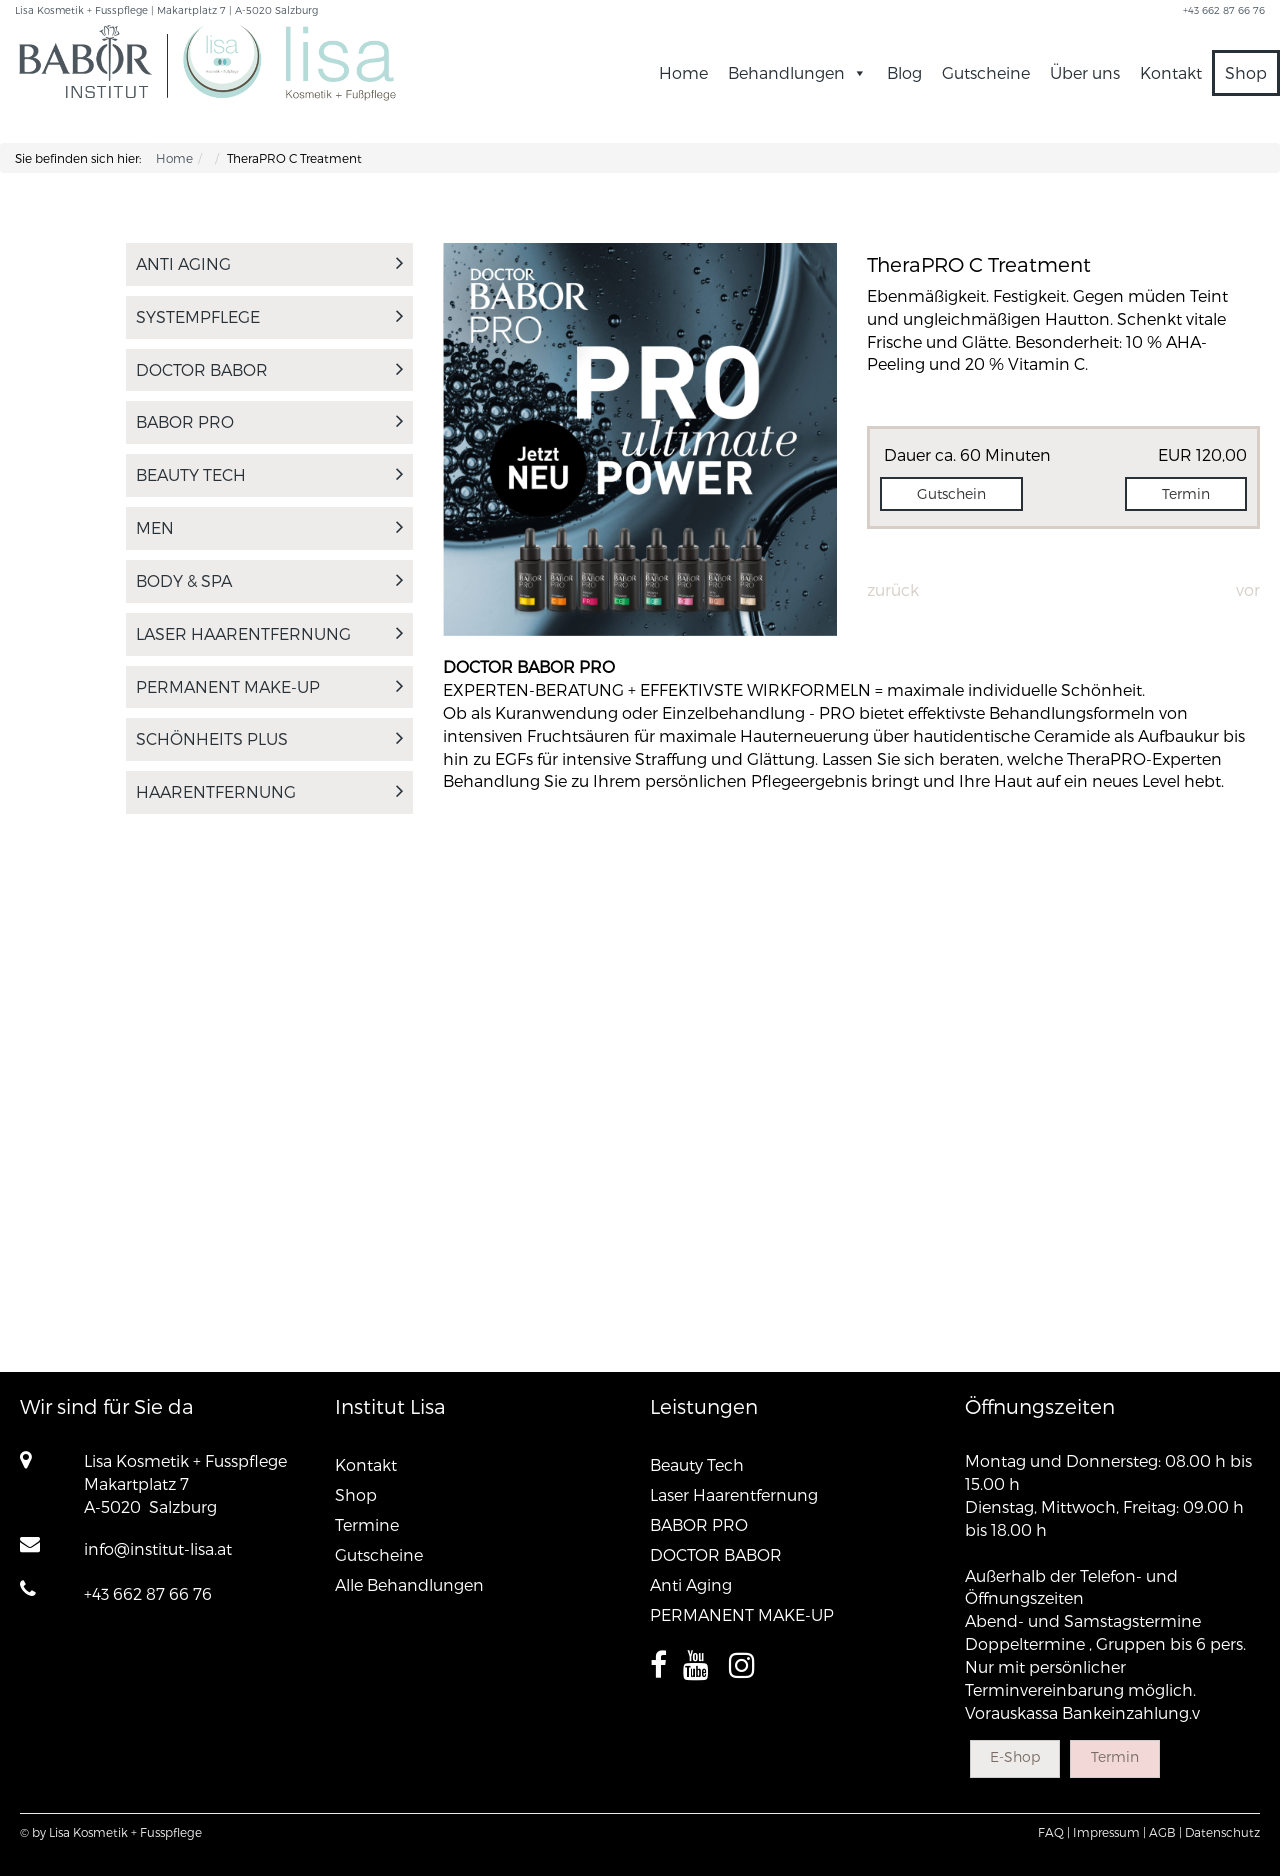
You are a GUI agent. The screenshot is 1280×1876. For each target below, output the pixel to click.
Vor (1248, 589)
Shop (1246, 72)
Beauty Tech (270, 474)
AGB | (1165, 1832)
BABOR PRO (270, 421)
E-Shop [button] (1015, 1756)
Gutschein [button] (951, 493)
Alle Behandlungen (409, 1584)
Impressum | (1109, 1832)
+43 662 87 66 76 (148, 1593)
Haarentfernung (270, 791)
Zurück (893, 589)
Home (683, 72)
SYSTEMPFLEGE (270, 316)
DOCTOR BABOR (270, 369)
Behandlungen (797, 72)
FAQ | (1054, 1832)
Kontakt (1171, 72)
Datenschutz (1222, 1832)
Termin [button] (1186, 493)
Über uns (1085, 72)
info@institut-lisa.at (158, 1548)
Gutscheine (986, 72)
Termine (367, 1524)
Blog (904, 72)
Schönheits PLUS (270, 738)
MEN (270, 527)
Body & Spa (270, 580)
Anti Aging (270, 263)
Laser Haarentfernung (270, 633)
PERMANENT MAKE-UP (270, 686)
